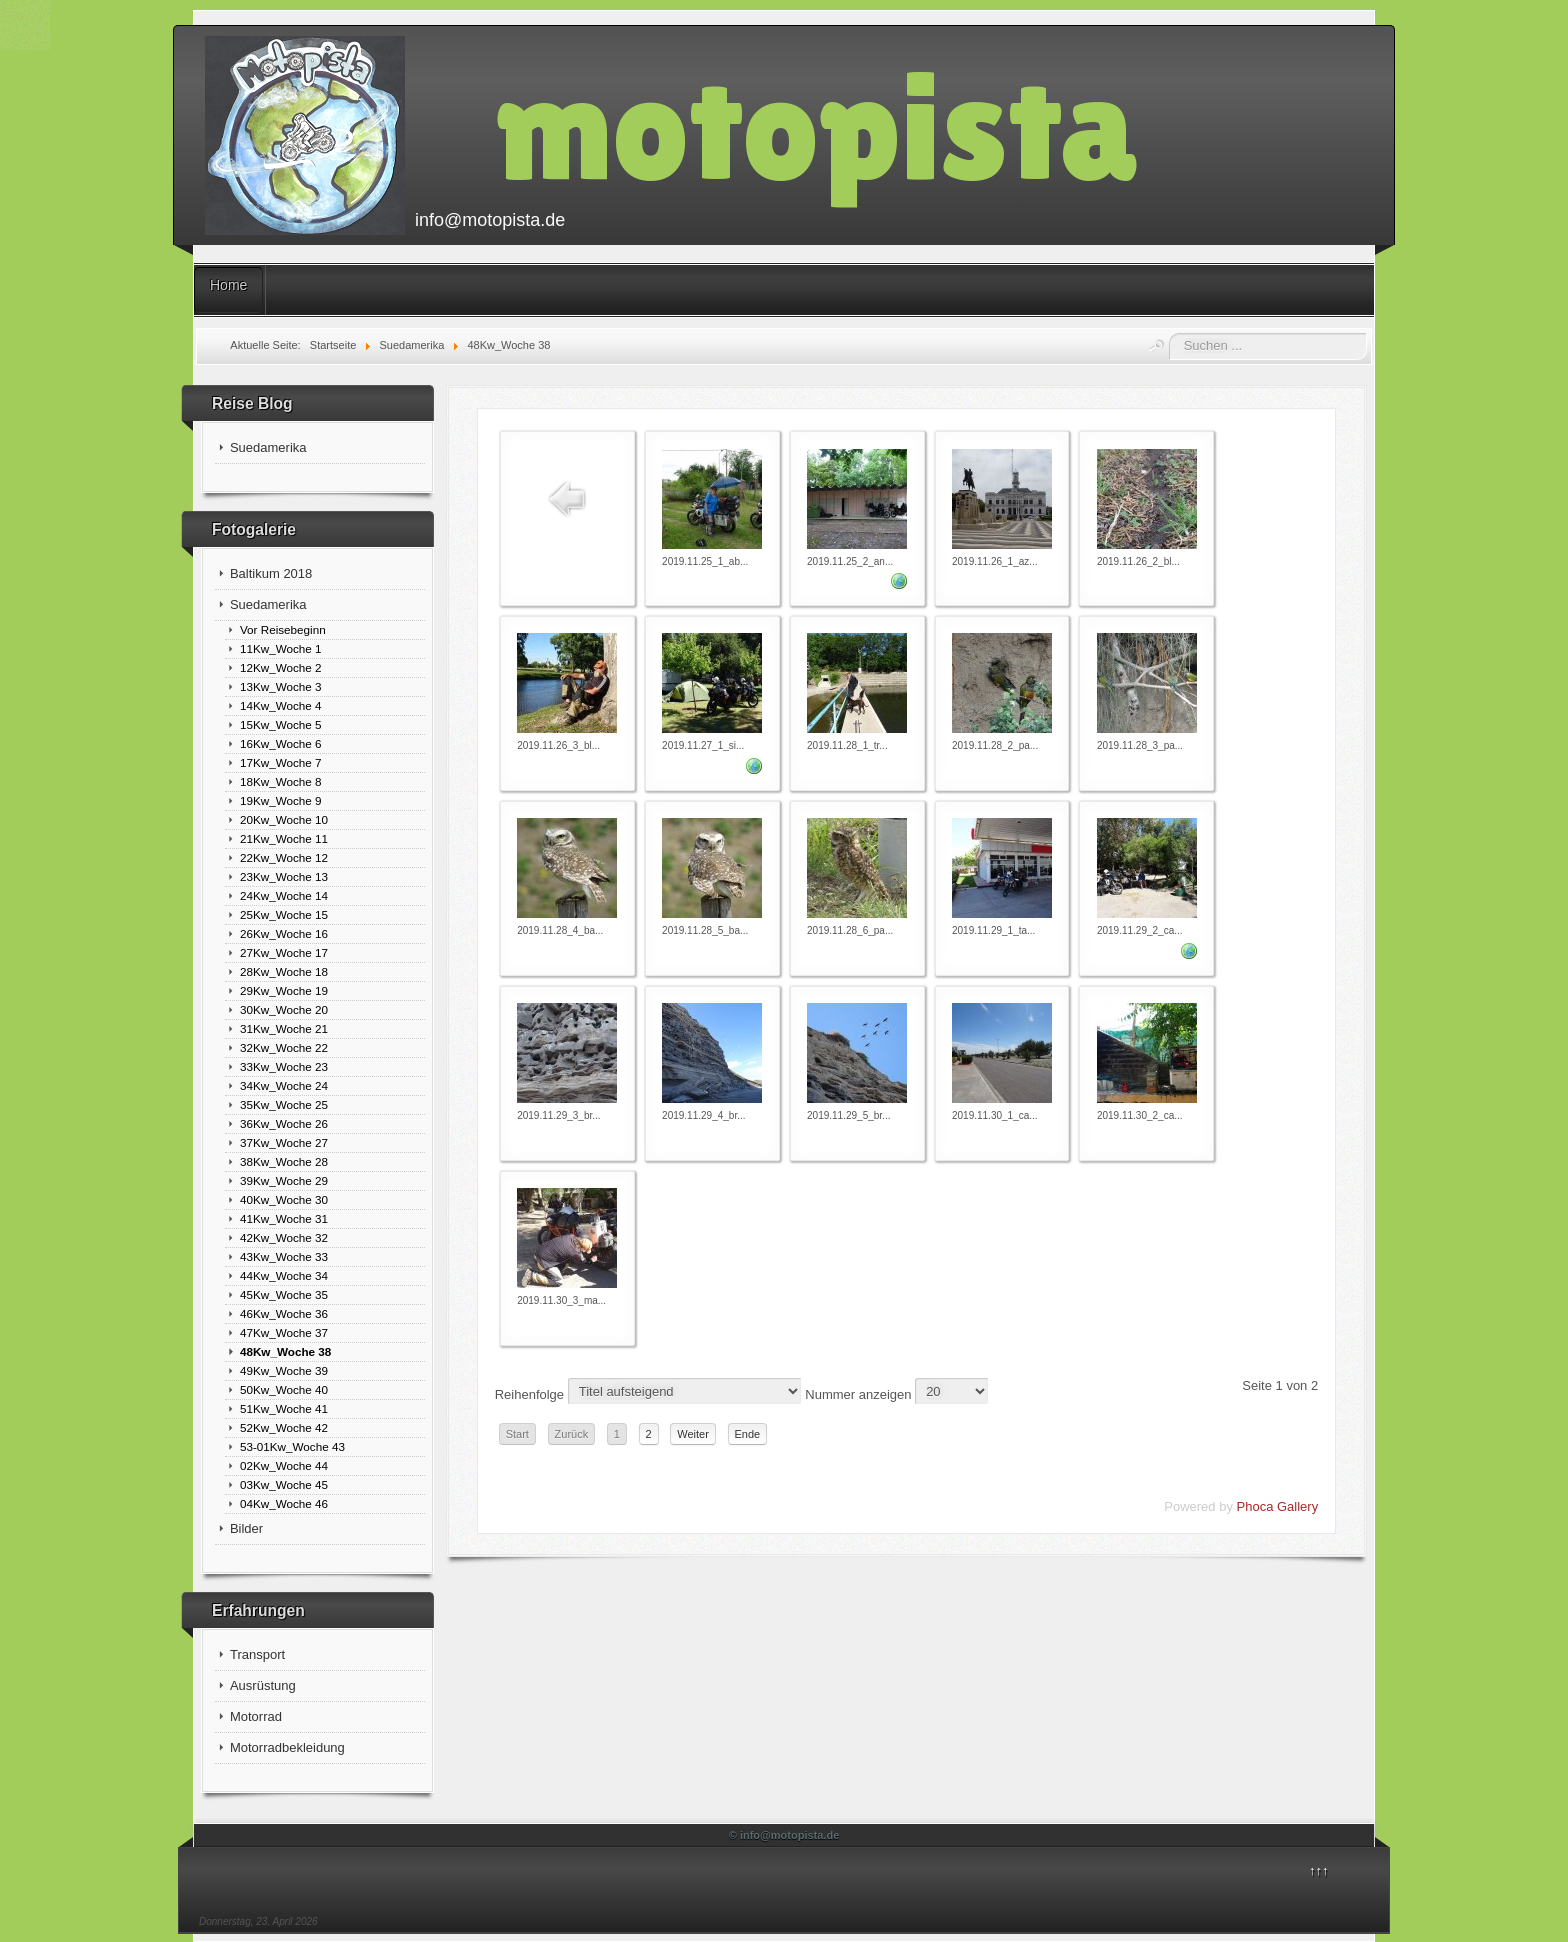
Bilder (246, 1528)
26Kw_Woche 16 (284, 933)
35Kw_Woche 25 (284, 1104)
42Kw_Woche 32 (284, 1237)
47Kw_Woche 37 (284, 1332)
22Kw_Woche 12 (284, 857)
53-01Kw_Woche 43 (292, 1446)
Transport (257, 1654)
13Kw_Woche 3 (281, 686)
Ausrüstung (263, 1685)
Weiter (693, 1434)
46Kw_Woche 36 (284, 1313)
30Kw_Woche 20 (284, 1009)
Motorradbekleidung (287, 1747)
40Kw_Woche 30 (284, 1199)
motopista (816, 126)
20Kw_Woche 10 (284, 819)
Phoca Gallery (1278, 1506)
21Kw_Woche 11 (284, 838)
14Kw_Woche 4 (281, 705)
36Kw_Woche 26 (284, 1123)
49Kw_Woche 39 (284, 1370)
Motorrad (256, 1716)
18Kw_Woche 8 (281, 781)
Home (228, 285)
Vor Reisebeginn (283, 629)
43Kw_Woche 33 (284, 1256)
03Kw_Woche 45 (284, 1484)
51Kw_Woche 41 (284, 1408)
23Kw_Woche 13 (284, 876)
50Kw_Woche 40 (284, 1389)
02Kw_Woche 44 (284, 1465)
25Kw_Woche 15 (284, 914)
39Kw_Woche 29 (284, 1180)
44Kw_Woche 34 (284, 1275)
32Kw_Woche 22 (284, 1047)
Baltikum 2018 (271, 573)
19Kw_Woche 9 (281, 800)
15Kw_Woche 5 (281, 724)
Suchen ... (1169, 333)
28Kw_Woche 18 (284, 971)
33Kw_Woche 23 (284, 1066)
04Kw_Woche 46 (284, 1503)
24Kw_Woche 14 (284, 895)
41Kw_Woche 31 (284, 1218)
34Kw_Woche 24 (284, 1085)
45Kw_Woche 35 (284, 1294)
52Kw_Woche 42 (284, 1427)
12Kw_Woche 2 (281, 667)
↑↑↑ (1319, 1870)
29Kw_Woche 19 (284, 990)
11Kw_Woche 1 (281, 648)
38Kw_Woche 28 (284, 1161)
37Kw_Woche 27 (284, 1142)
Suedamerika (268, 447)
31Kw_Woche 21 (284, 1028)
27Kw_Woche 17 (284, 952)
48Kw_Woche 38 (285, 1351)
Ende (748, 1434)
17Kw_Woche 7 (281, 762)
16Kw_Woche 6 (281, 743)
